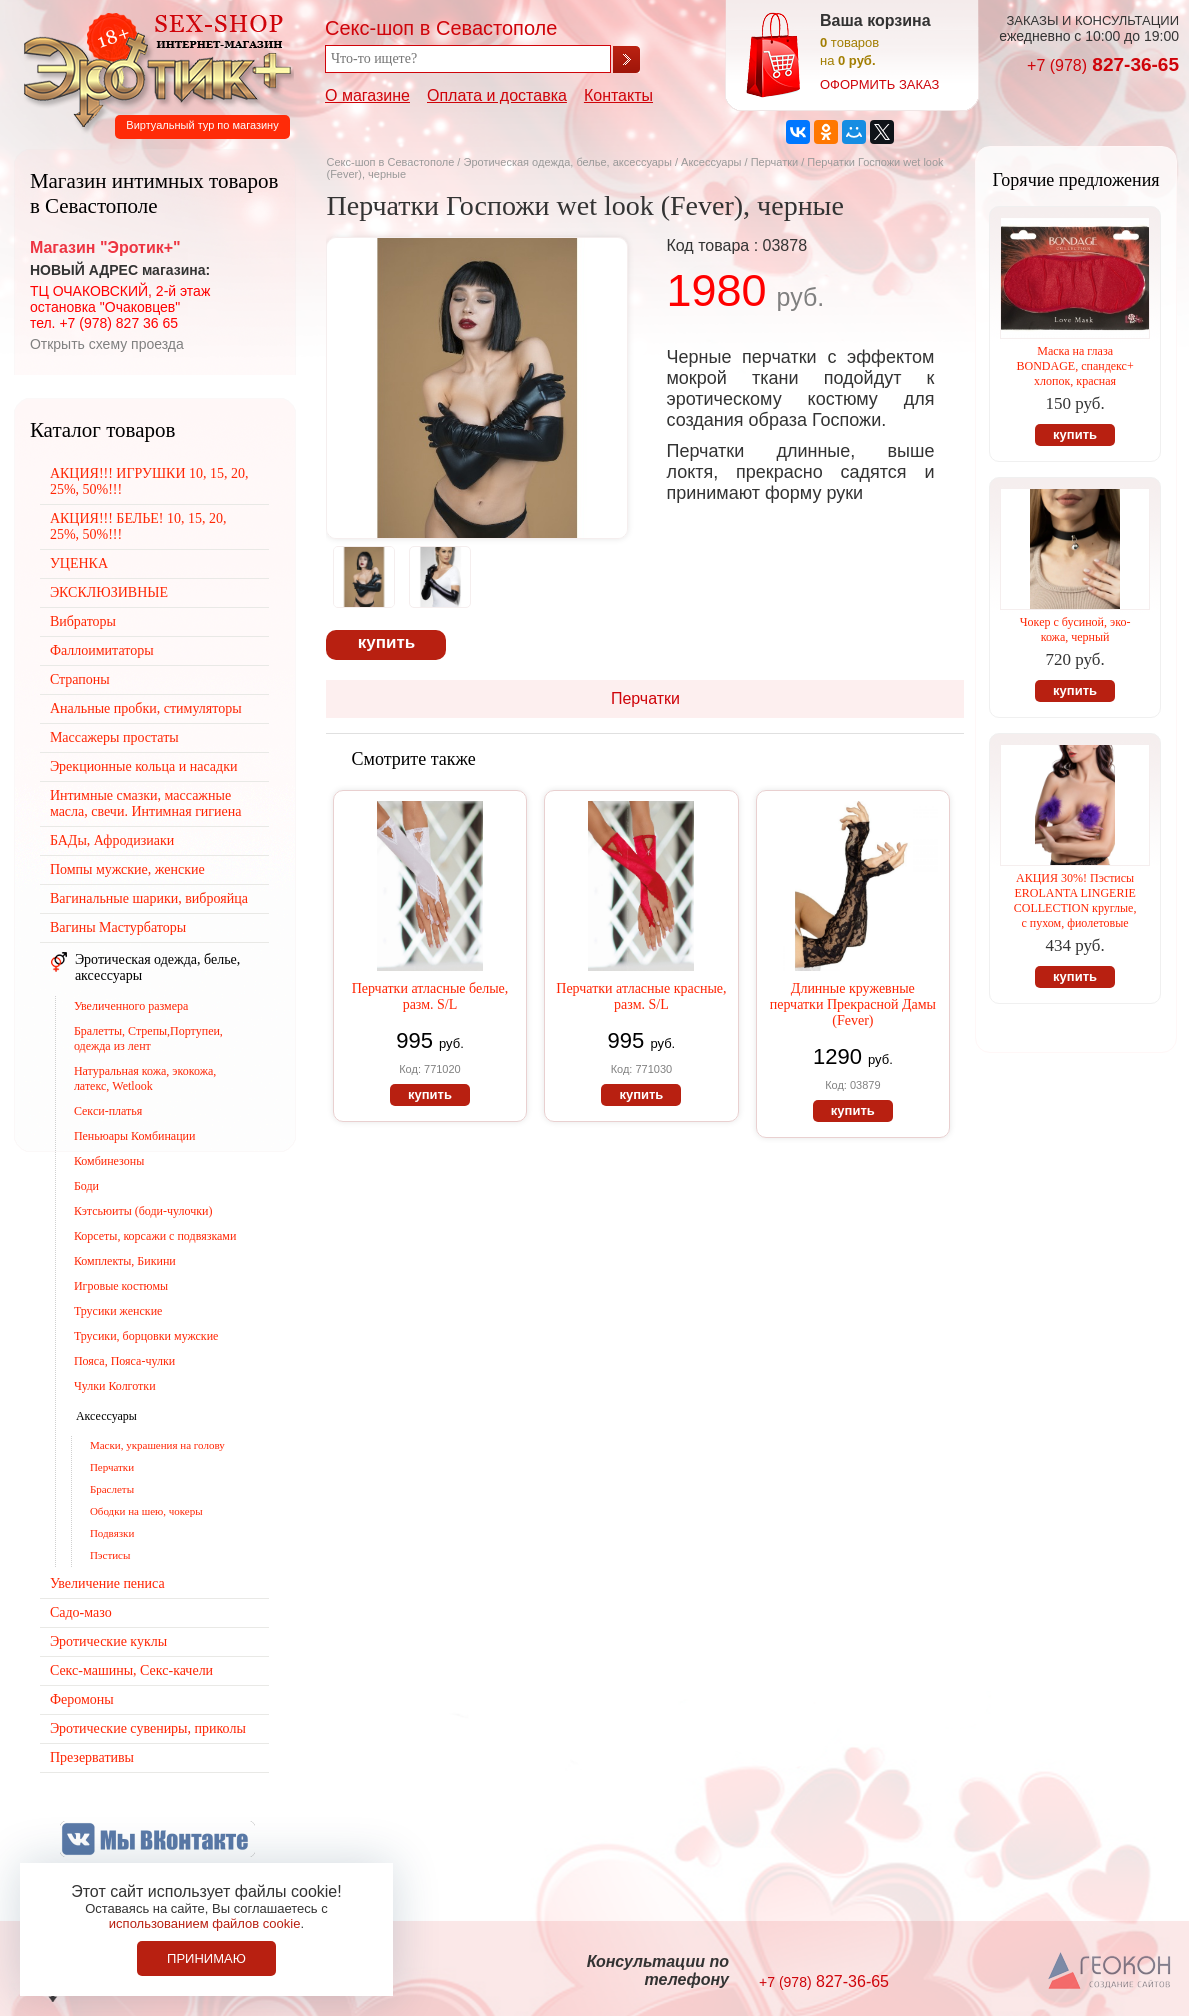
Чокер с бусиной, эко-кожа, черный (1075, 629)
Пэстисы (110, 1555)
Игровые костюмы (121, 1286)
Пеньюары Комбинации (135, 1136)
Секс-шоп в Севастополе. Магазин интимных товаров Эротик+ (152, 68)
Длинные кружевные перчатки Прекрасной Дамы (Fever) (853, 1004)
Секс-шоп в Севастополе (390, 162)
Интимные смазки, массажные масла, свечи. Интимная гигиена (146, 803)
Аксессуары (711, 162)
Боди (86, 1186)
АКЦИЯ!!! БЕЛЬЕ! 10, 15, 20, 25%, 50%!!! (138, 526)
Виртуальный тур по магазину (202, 125)
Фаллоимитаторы (102, 650)
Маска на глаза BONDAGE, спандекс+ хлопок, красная (1074, 366)
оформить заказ (879, 84)
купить (386, 642)
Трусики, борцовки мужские (146, 1336)
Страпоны (80, 679)
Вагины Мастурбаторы (118, 927)
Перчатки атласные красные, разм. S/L (641, 996)
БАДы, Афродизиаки (112, 840)
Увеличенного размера (131, 1006)
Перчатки (776, 162)
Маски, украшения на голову (157, 1445)
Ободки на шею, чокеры (146, 1511)
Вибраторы (83, 621)
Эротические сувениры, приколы (148, 1728)
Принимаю (206, 1958)
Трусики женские (118, 1311)
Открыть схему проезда (107, 344)
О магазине (367, 95)
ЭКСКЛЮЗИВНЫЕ (109, 592)
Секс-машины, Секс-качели (131, 1670)
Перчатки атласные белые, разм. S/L (430, 996)
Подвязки (112, 1533)
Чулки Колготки (115, 1386)
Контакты (618, 95)
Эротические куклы (108, 1641)
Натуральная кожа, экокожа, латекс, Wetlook (145, 1078)
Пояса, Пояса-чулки (124, 1361)
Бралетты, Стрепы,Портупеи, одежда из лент (148, 1038)
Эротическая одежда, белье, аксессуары (568, 162)
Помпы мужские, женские (127, 869)
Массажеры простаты (114, 737)
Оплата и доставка (497, 95)
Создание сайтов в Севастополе (1110, 1972)
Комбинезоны (109, 1161)
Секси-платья (108, 1111)
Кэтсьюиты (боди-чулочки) (143, 1211)
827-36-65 (1103, 64)
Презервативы (92, 1757)
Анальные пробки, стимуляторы (146, 708)
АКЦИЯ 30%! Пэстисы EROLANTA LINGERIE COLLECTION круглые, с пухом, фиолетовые (1075, 900)
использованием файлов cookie (205, 1923)
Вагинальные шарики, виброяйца (149, 898)
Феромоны (82, 1699)
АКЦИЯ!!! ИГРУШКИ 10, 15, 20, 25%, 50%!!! (149, 481)
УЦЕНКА (79, 563)
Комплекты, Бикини (125, 1261)
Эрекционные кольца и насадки (144, 766)
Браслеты (112, 1489)
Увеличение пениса (107, 1583)
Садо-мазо (81, 1612)
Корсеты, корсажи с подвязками (155, 1236)
